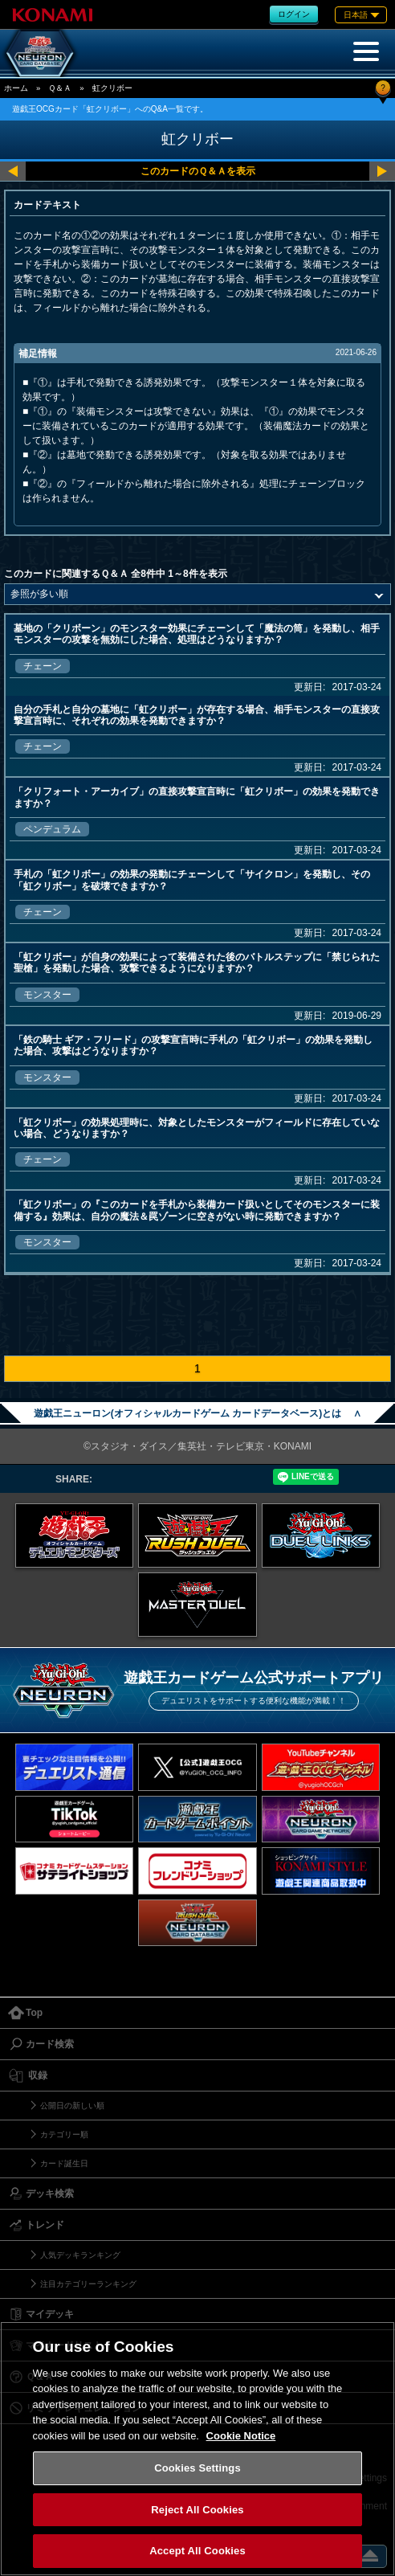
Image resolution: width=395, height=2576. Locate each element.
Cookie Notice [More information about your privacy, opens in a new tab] (241, 2436)
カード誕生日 (64, 2163)
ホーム (16, 88)
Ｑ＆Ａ (59, 88)
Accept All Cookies (197, 2551)
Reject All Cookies (197, 2510)
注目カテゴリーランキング (88, 2284)
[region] (197, 2448)
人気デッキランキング (80, 2255)
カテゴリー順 (64, 2134)
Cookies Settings (197, 2468)
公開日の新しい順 (72, 2105)
